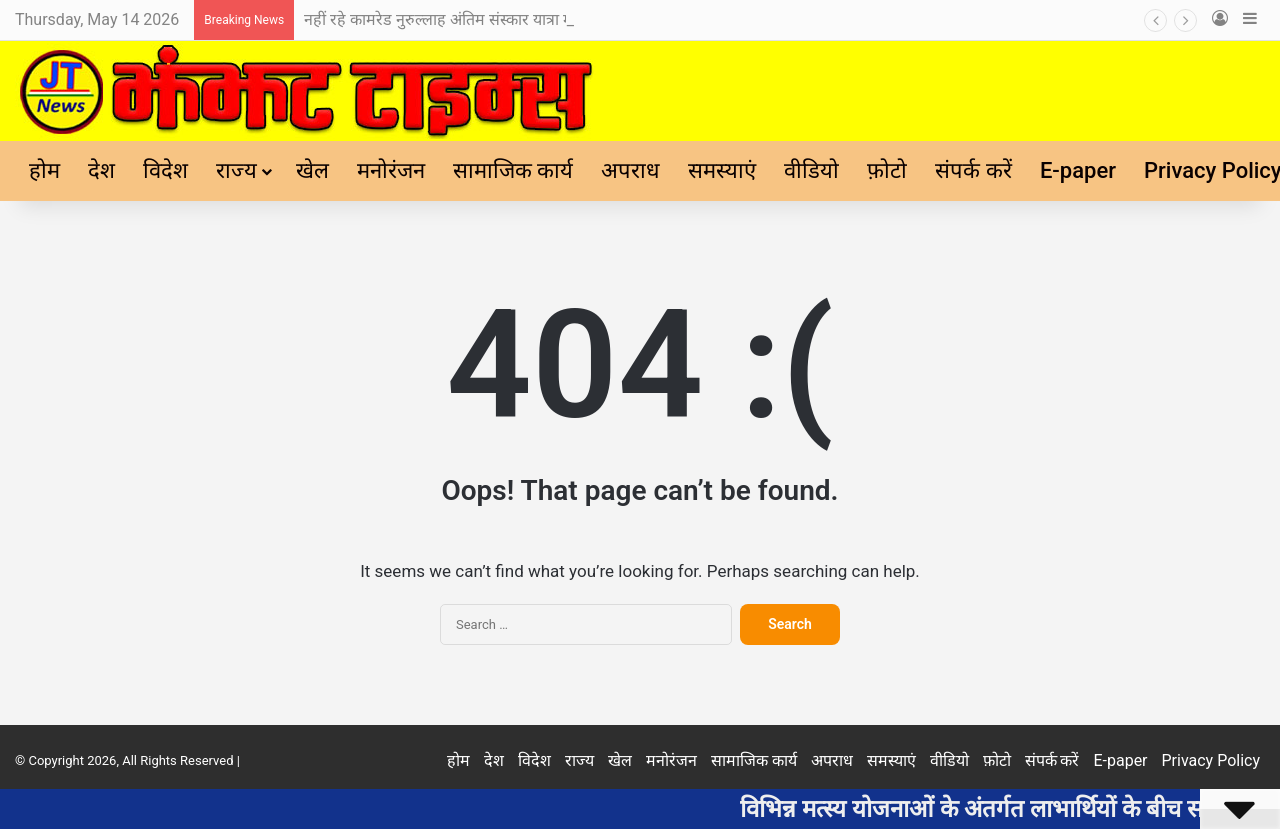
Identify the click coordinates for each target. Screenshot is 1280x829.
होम (44, 170)
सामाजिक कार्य (513, 170)
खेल (312, 170)
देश (101, 170)
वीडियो (811, 170)
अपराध (630, 170)
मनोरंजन (391, 170)
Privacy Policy (1211, 760)
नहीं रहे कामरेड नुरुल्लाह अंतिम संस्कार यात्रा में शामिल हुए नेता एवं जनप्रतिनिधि (532, 19)
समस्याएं (722, 170)
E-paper (1078, 170)
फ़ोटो (887, 170)
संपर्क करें (973, 170)
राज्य (236, 170)
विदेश (165, 170)
